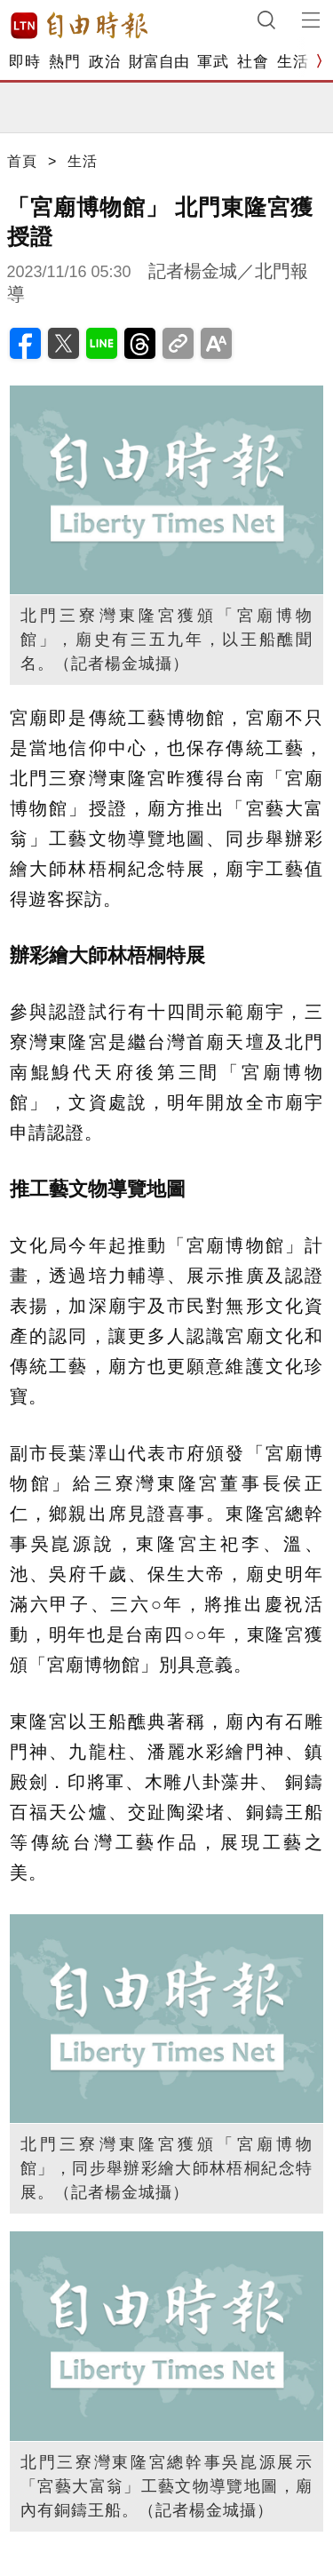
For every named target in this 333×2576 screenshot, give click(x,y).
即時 (24, 61)
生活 (292, 61)
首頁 (22, 161)
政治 (104, 61)
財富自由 (158, 61)
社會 (252, 61)
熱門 (64, 61)
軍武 (212, 61)
